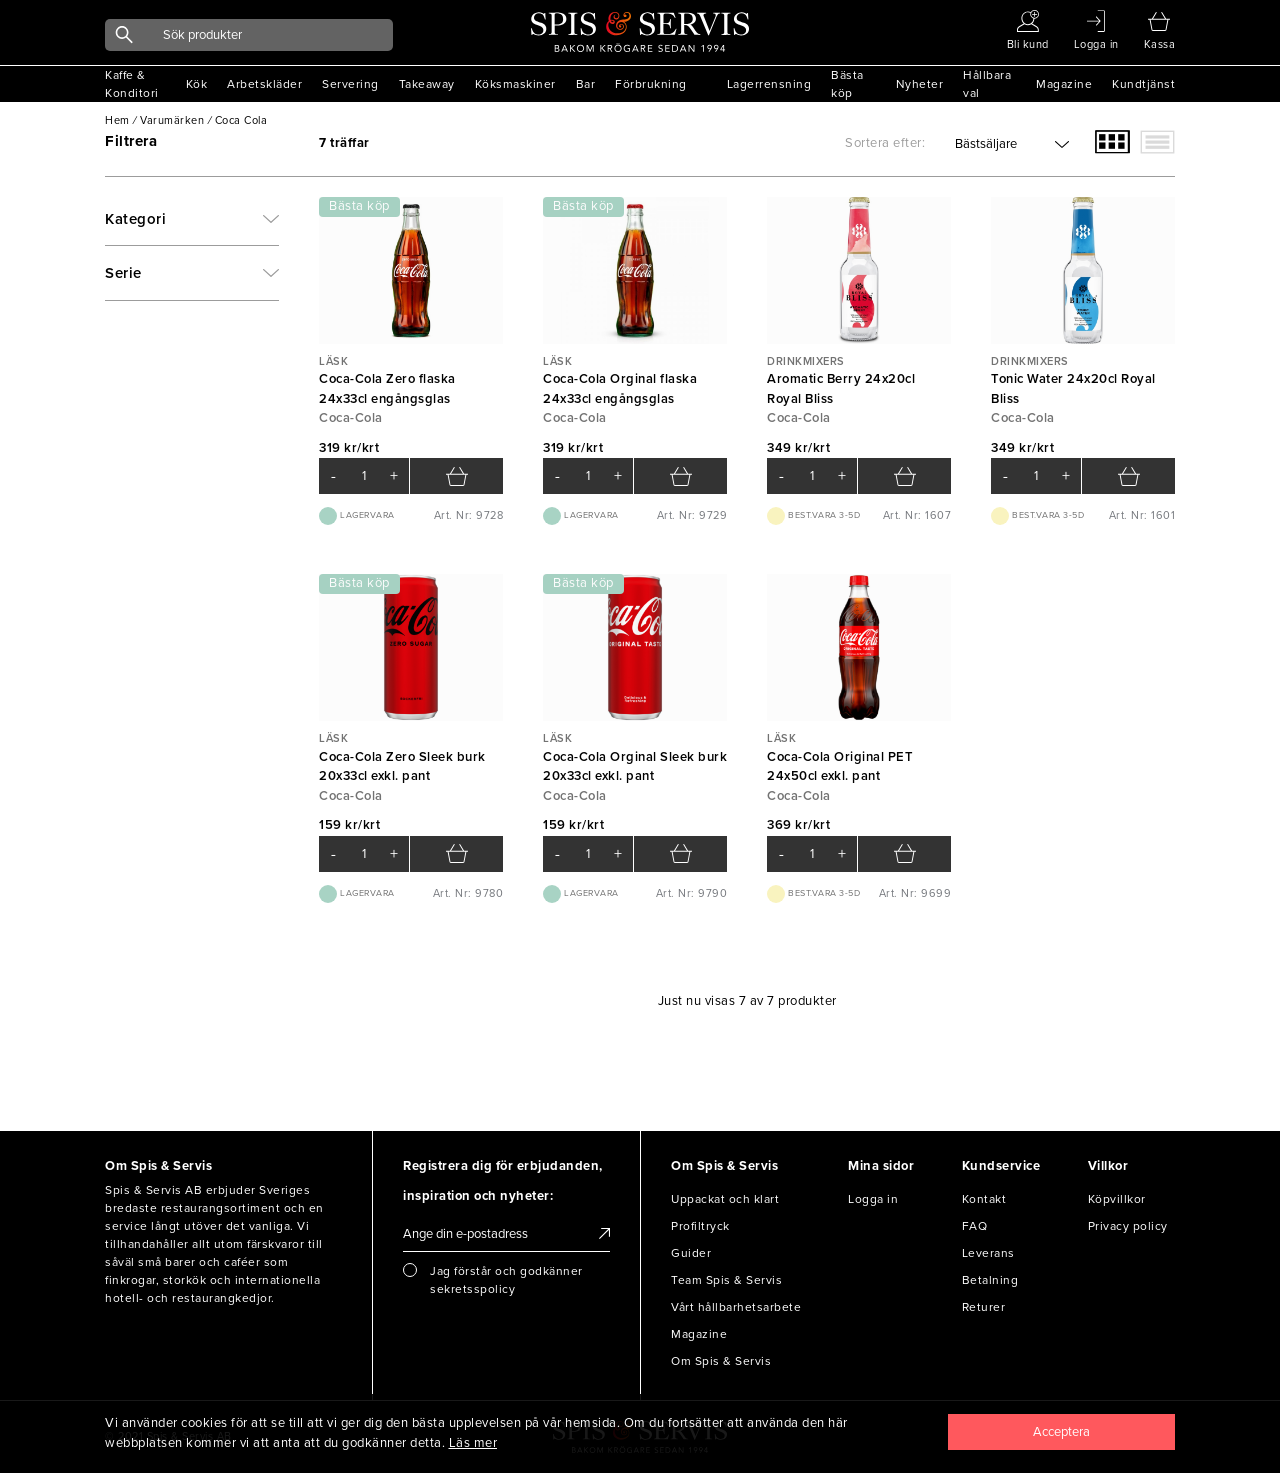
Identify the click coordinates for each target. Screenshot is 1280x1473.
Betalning (990, 1280)
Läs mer (473, 1443)
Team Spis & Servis (726, 1280)
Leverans (988, 1253)
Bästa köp (847, 84)
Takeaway (427, 84)
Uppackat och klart (725, 1199)
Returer (984, 1307)
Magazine (1064, 84)
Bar (586, 84)
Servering (350, 84)
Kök (197, 84)
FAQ (975, 1226)
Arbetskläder (264, 84)
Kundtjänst (1143, 84)
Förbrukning (651, 84)
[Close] (1062, 1432)
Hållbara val (987, 84)
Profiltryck (700, 1226)
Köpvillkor (1117, 1199)
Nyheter (920, 84)
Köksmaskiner (515, 84)
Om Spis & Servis (721, 1361)
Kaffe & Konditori (132, 84)
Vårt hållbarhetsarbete (736, 1307)
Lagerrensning (769, 84)
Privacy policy (1128, 1226)
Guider (691, 1253)
